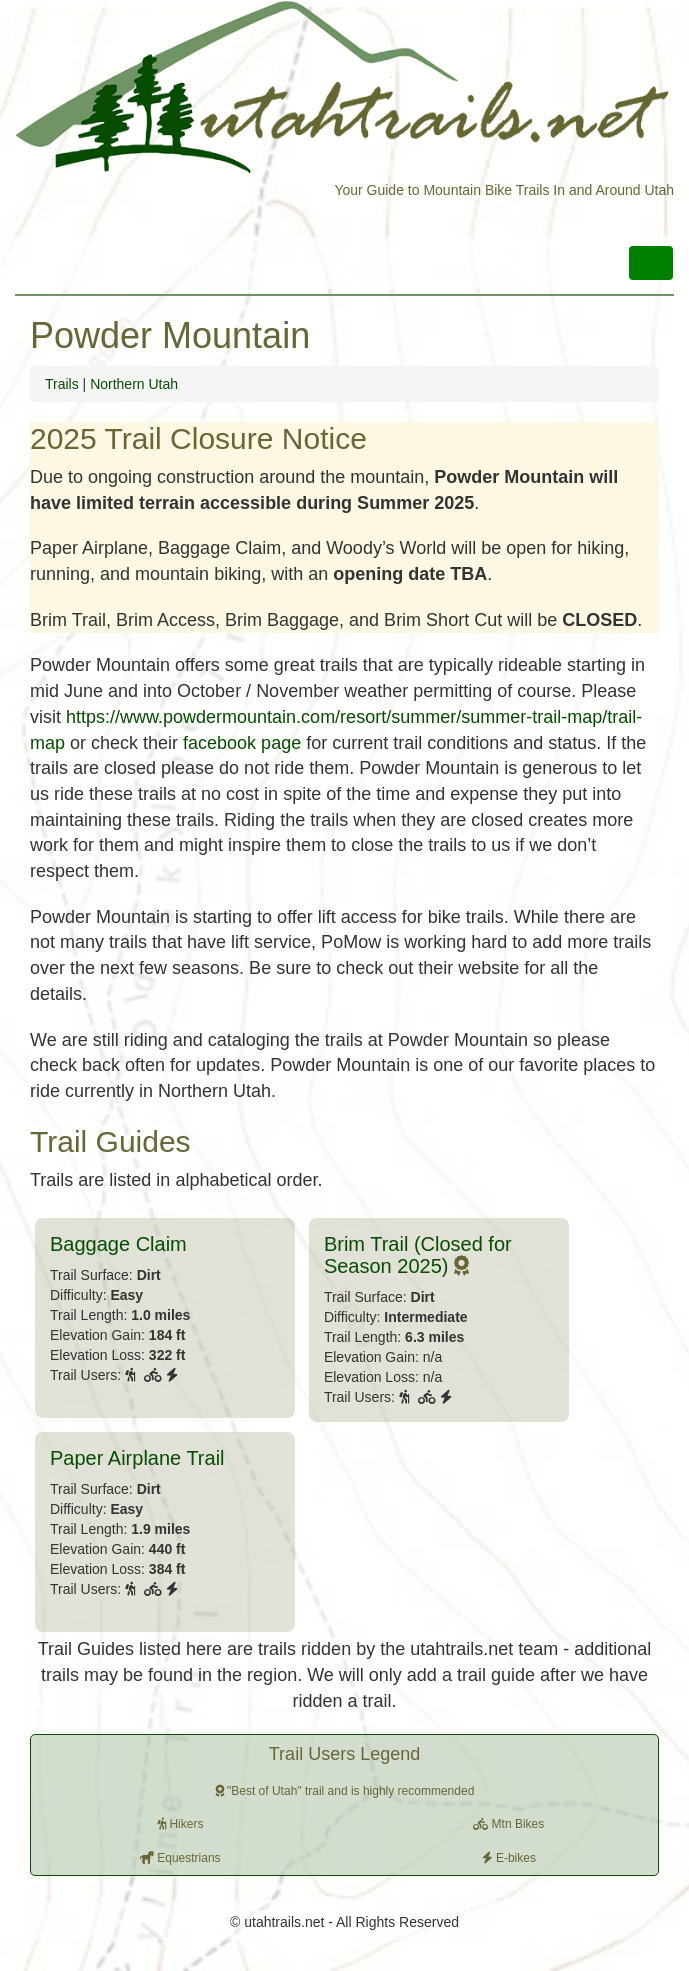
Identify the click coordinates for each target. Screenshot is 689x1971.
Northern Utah (134, 384)
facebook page (242, 743)
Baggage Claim (118, 1244)
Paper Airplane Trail (137, 1458)
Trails (62, 384)
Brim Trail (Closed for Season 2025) (418, 1255)
